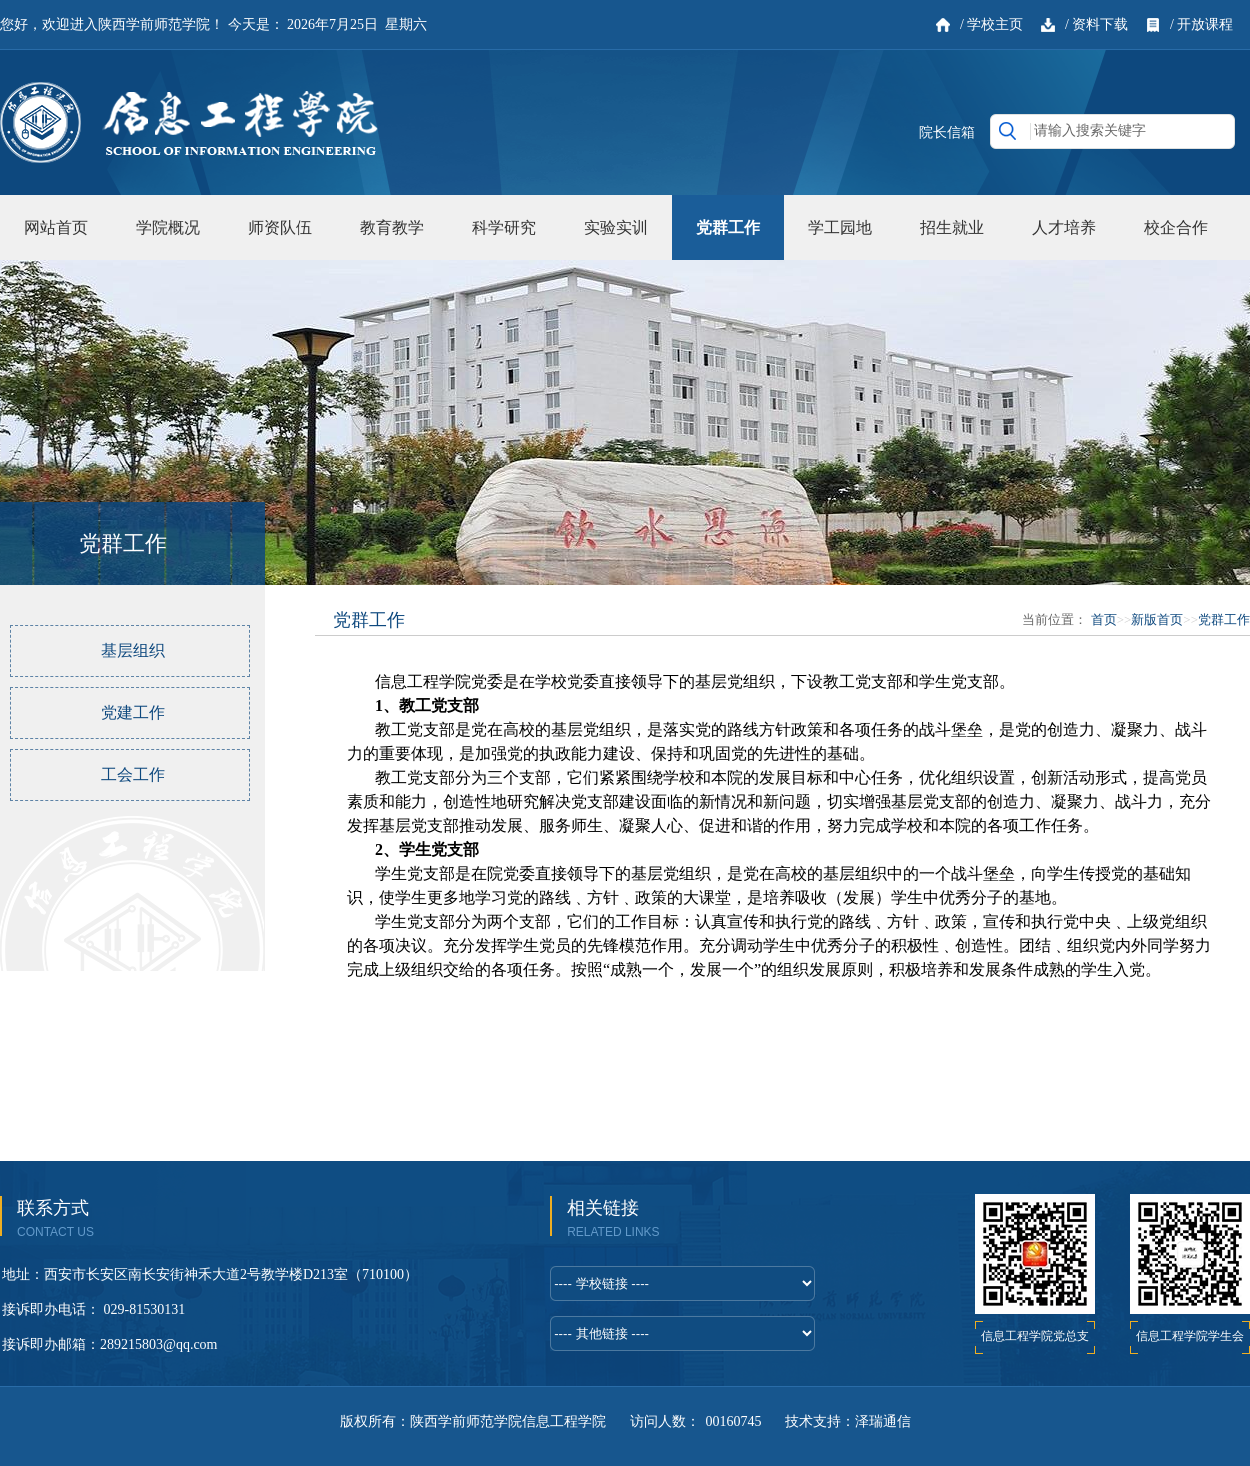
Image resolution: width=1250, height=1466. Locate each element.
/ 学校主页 (991, 24)
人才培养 (1064, 227)
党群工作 (728, 227)
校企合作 (1176, 227)
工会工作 (133, 774)
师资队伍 (280, 227)
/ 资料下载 (1096, 24)
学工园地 (840, 227)
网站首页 (56, 227)
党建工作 (133, 712)
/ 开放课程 (1201, 24)
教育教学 (392, 227)
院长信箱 (947, 132)
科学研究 (504, 227)
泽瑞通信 (883, 1421)
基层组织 (133, 650)
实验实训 (616, 227)
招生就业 (952, 227)
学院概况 (168, 227)
